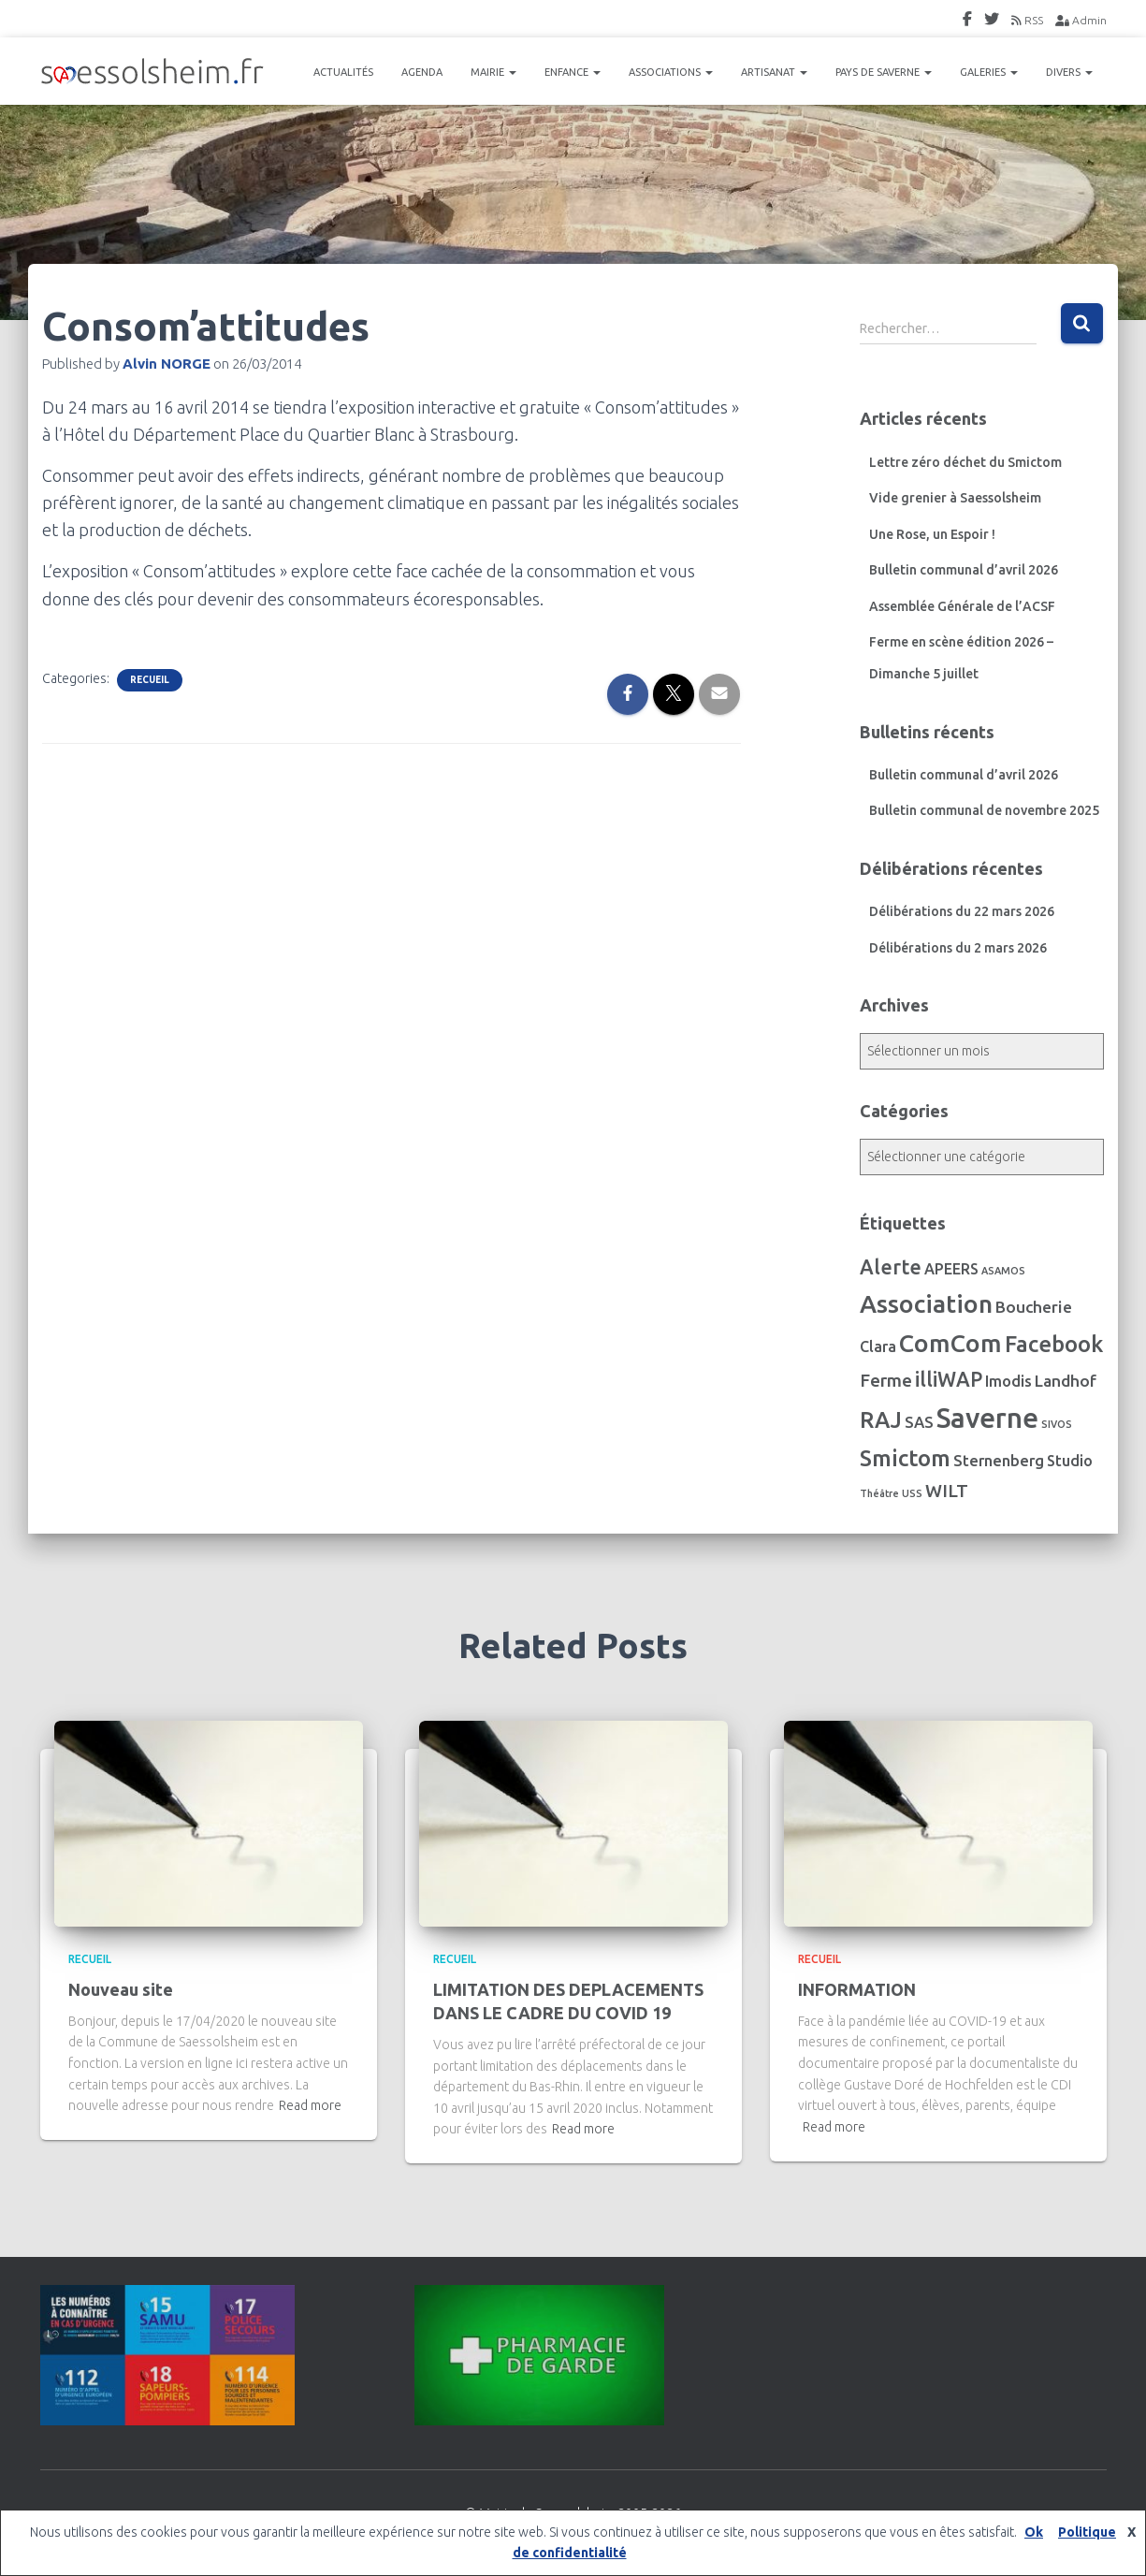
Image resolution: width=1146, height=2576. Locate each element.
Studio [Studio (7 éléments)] (1070, 1460)
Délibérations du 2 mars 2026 (958, 947)
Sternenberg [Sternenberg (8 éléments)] (998, 1460)
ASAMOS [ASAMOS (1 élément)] (1003, 1270)
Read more (310, 2105)
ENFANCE (572, 72)
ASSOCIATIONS (671, 72)
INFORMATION (857, 1989)
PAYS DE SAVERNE (883, 72)
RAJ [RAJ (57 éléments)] (881, 1420)
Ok (1033, 2532)
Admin (1081, 20)
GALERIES (989, 72)
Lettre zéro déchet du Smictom (965, 462)
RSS (1027, 20)
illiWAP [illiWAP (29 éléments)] (948, 1379)
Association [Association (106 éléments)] (926, 1303)
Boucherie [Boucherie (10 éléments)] (1033, 1307)
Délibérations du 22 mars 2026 (961, 911)
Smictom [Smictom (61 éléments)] (905, 1458)
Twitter (991, 21)
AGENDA (421, 72)
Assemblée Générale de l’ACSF (962, 606)
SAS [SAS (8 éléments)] (919, 1422)
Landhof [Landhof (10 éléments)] (1065, 1381)
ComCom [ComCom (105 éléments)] (950, 1343)
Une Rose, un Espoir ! (932, 534)
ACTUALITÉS (343, 72)
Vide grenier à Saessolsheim (955, 497)
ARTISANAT (774, 72)
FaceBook (967, 21)
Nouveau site (120, 1989)
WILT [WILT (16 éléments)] (946, 1490)
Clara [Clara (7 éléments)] (878, 1346)
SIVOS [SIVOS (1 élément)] (1056, 1424)
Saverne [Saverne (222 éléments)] (987, 1418)
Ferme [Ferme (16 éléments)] (886, 1380)
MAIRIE (493, 72)
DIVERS (1069, 72)
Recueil (149, 680)
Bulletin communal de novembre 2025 (984, 810)
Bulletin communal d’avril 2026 (963, 569)
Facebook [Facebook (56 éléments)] (1054, 1344)
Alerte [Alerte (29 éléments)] (890, 1267)
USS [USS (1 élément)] (912, 1493)
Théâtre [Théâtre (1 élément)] (879, 1493)
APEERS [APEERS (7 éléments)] (951, 1268)
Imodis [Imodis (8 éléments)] (1008, 1381)
